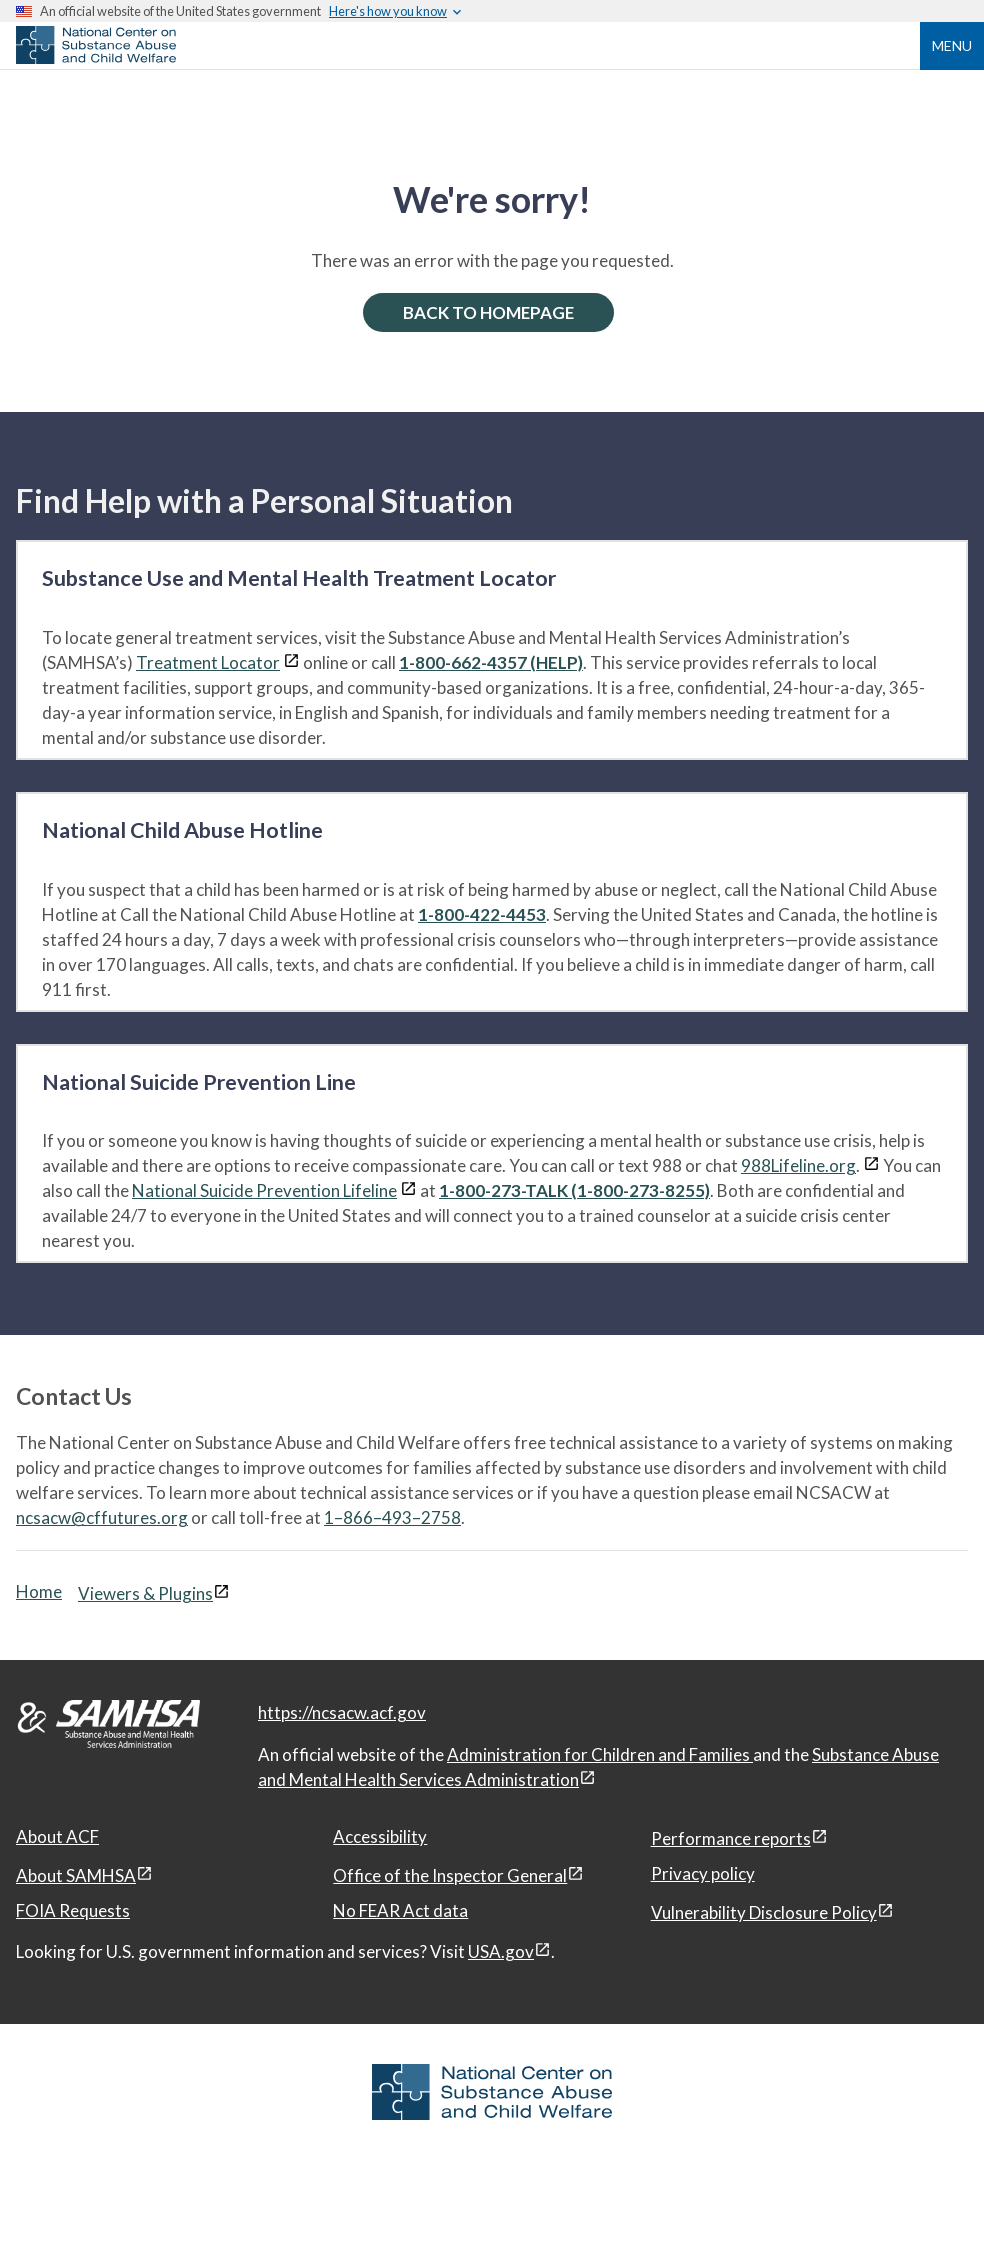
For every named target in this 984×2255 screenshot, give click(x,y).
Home (39, 1591)
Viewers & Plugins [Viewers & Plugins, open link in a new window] (145, 1593)
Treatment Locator (208, 662)
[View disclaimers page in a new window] (291, 662)
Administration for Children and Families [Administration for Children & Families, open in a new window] (600, 1754)
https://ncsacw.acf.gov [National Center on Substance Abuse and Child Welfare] (342, 1712)
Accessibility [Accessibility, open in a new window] (380, 1836)
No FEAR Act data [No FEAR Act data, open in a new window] (400, 1910)
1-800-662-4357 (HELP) (491, 662)
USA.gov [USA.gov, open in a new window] (501, 1951)
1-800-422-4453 (482, 914)
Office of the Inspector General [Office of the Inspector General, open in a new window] (450, 1875)
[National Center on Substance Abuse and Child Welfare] (96, 58)
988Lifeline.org (798, 1165)
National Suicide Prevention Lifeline (264, 1190)
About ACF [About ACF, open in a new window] (57, 1836)
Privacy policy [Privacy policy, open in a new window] (703, 1873)
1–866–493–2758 (392, 1517)
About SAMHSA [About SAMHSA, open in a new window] (76, 1875)
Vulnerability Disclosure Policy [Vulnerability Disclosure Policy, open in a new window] (764, 1912)
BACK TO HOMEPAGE (488, 312)
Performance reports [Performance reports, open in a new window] (731, 1838)
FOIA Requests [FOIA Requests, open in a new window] (73, 1910)
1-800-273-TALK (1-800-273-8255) (574, 1190)
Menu (952, 45)
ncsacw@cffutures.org (102, 1517)
